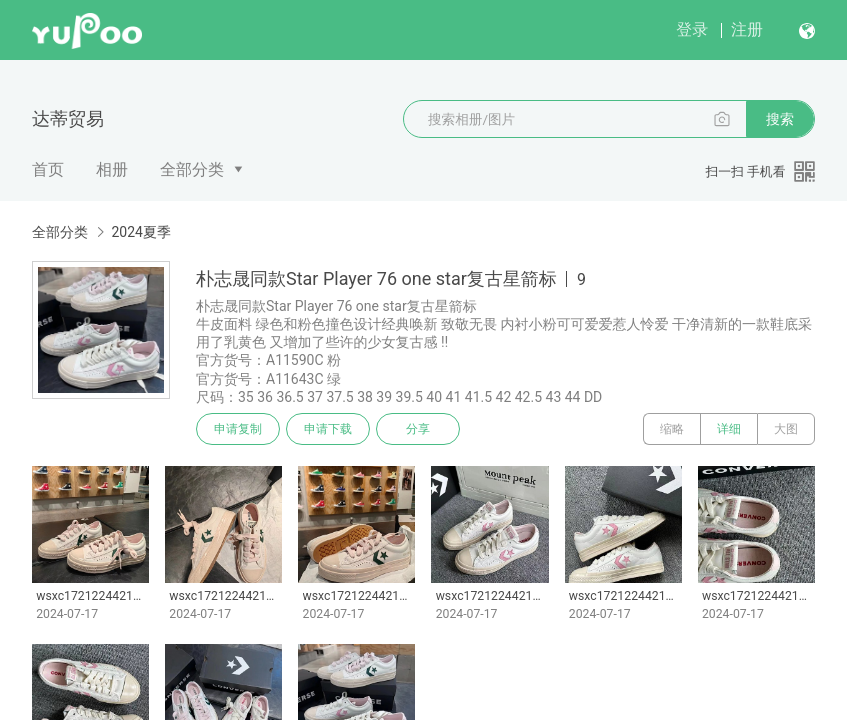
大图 (786, 429)
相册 (112, 169)
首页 (48, 169)
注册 (747, 29)
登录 (692, 29)
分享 (418, 429)
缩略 (672, 429)
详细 (729, 429)
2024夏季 (140, 232)
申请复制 (238, 429)
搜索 (780, 119)
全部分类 (192, 169)
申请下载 (328, 429)
